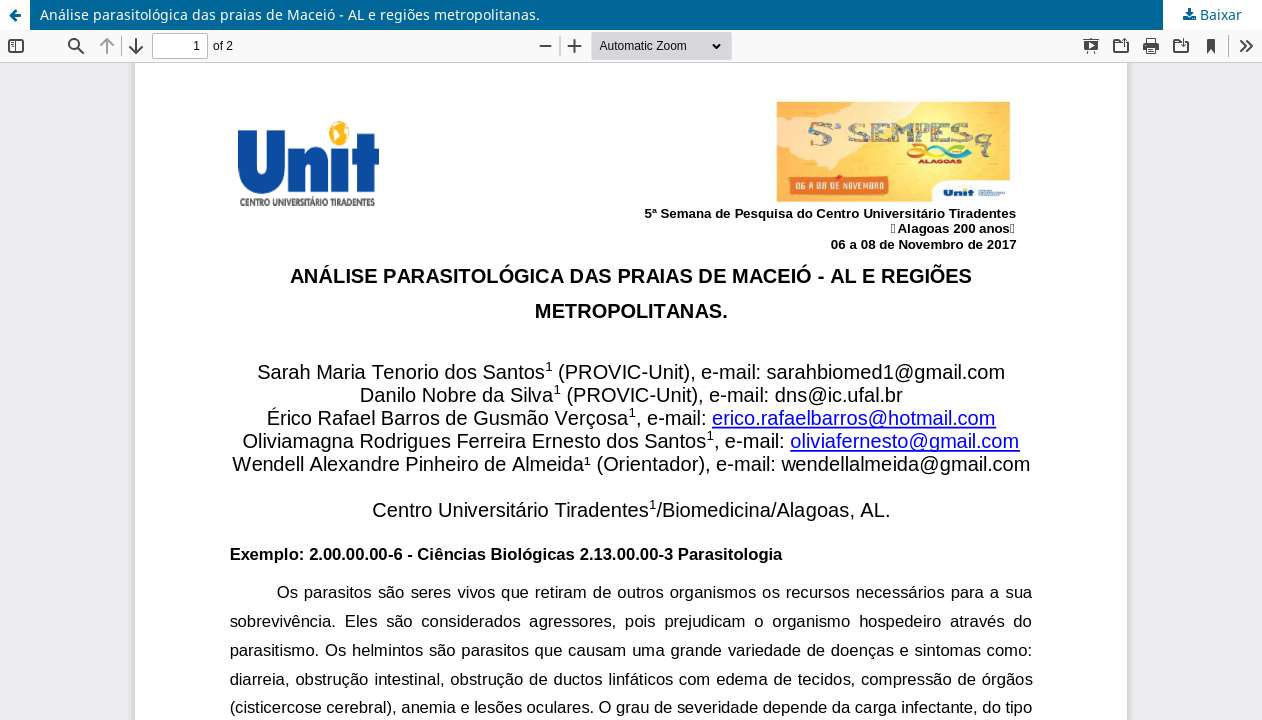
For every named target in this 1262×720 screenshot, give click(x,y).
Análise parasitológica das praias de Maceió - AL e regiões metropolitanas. (290, 14)
